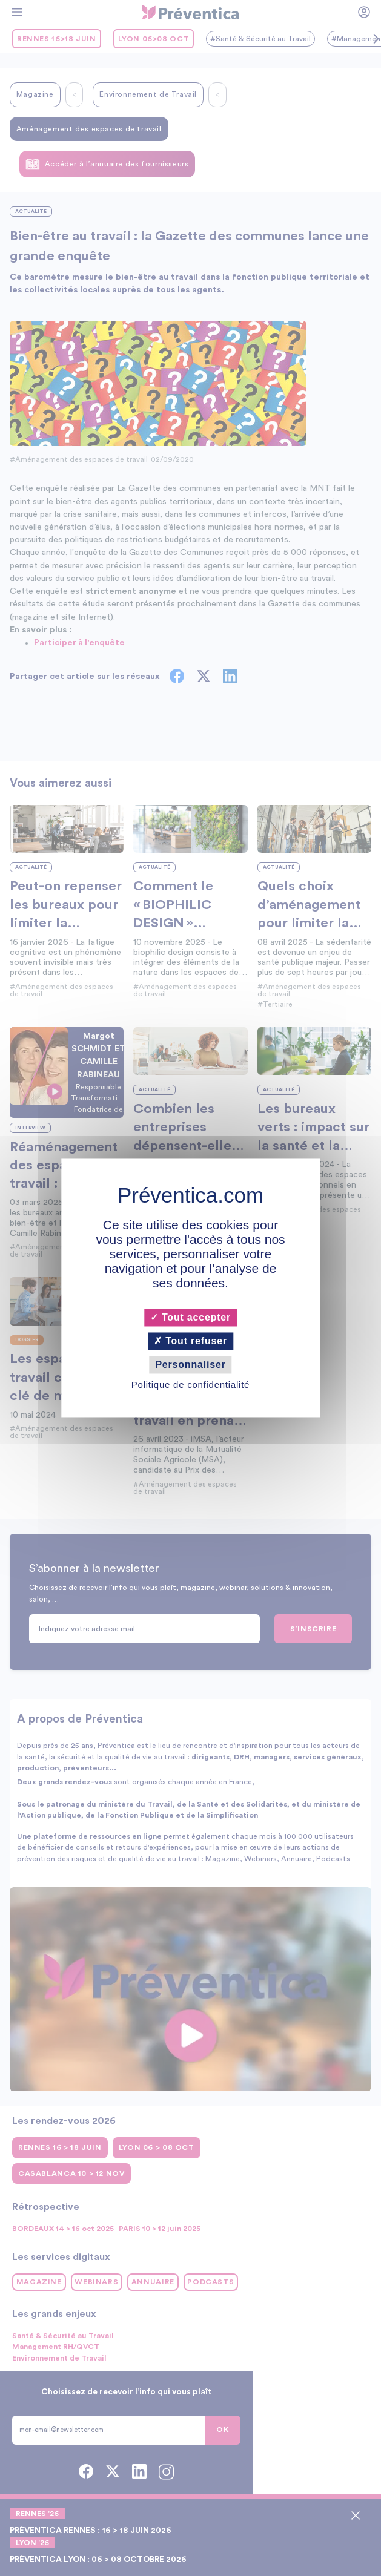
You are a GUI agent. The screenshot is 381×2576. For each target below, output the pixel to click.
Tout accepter (190, 1317)
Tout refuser (190, 1341)
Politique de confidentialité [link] (190, 1385)
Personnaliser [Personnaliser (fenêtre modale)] (190, 1364)
